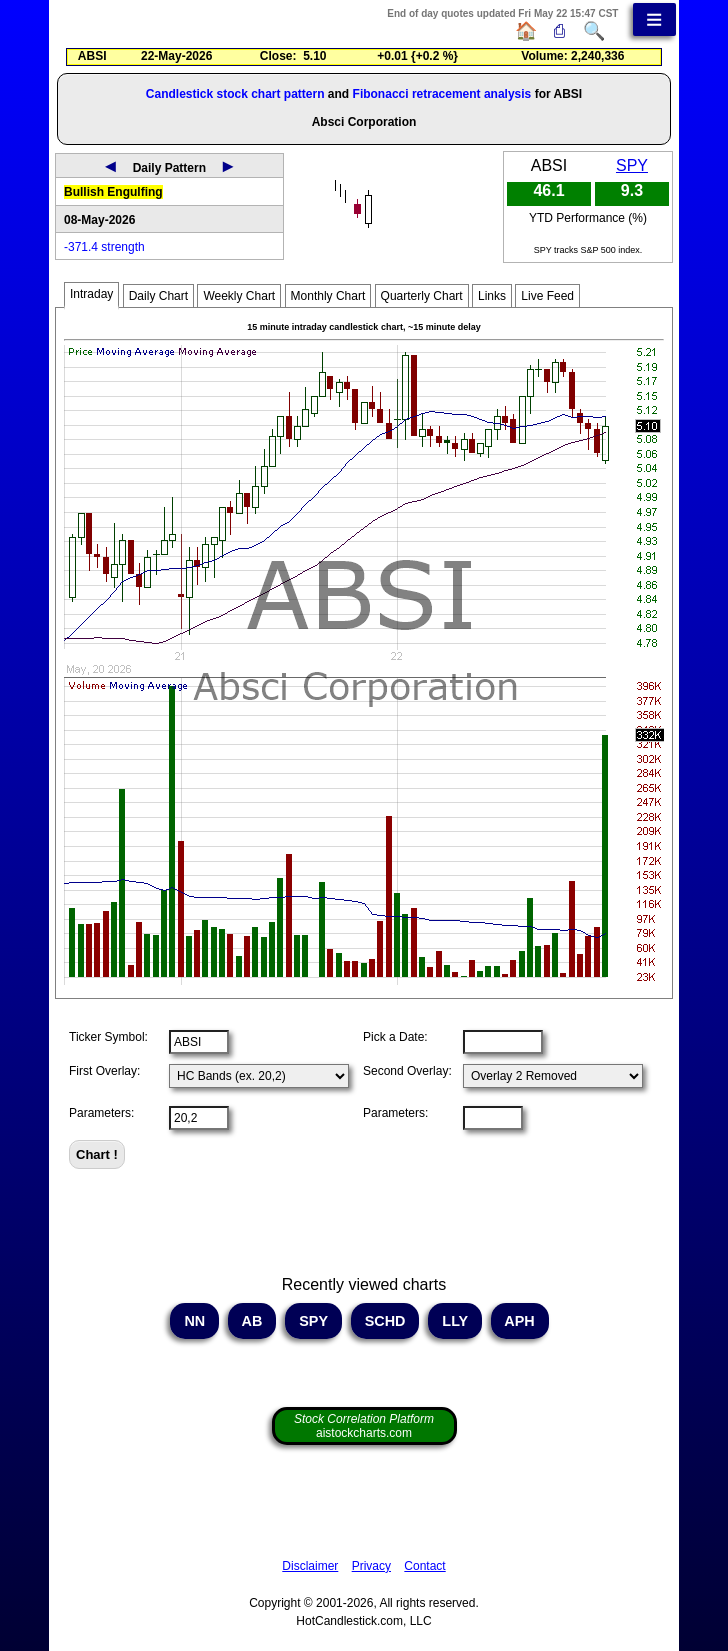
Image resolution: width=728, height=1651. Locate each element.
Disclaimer (310, 1566)
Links (492, 296)
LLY (455, 1321)
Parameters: (101, 1113)
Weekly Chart (239, 296)
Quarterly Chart (422, 296)
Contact (424, 1566)
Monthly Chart (328, 296)
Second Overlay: (407, 1071)
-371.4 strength (104, 247)
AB (252, 1321)
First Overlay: (104, 1071)
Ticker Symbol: (108, 1037)
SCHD (385, 1321)
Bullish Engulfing (113, 192)
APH (520, 1321)
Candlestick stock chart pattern (235, 94)
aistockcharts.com (364, 1426)
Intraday (91, 294)
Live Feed (547, 296)
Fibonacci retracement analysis (442, 94)
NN (194, 1321)
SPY (632, 165)
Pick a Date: (395, 1037)
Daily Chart (158, 296)
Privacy (371, 1566)
